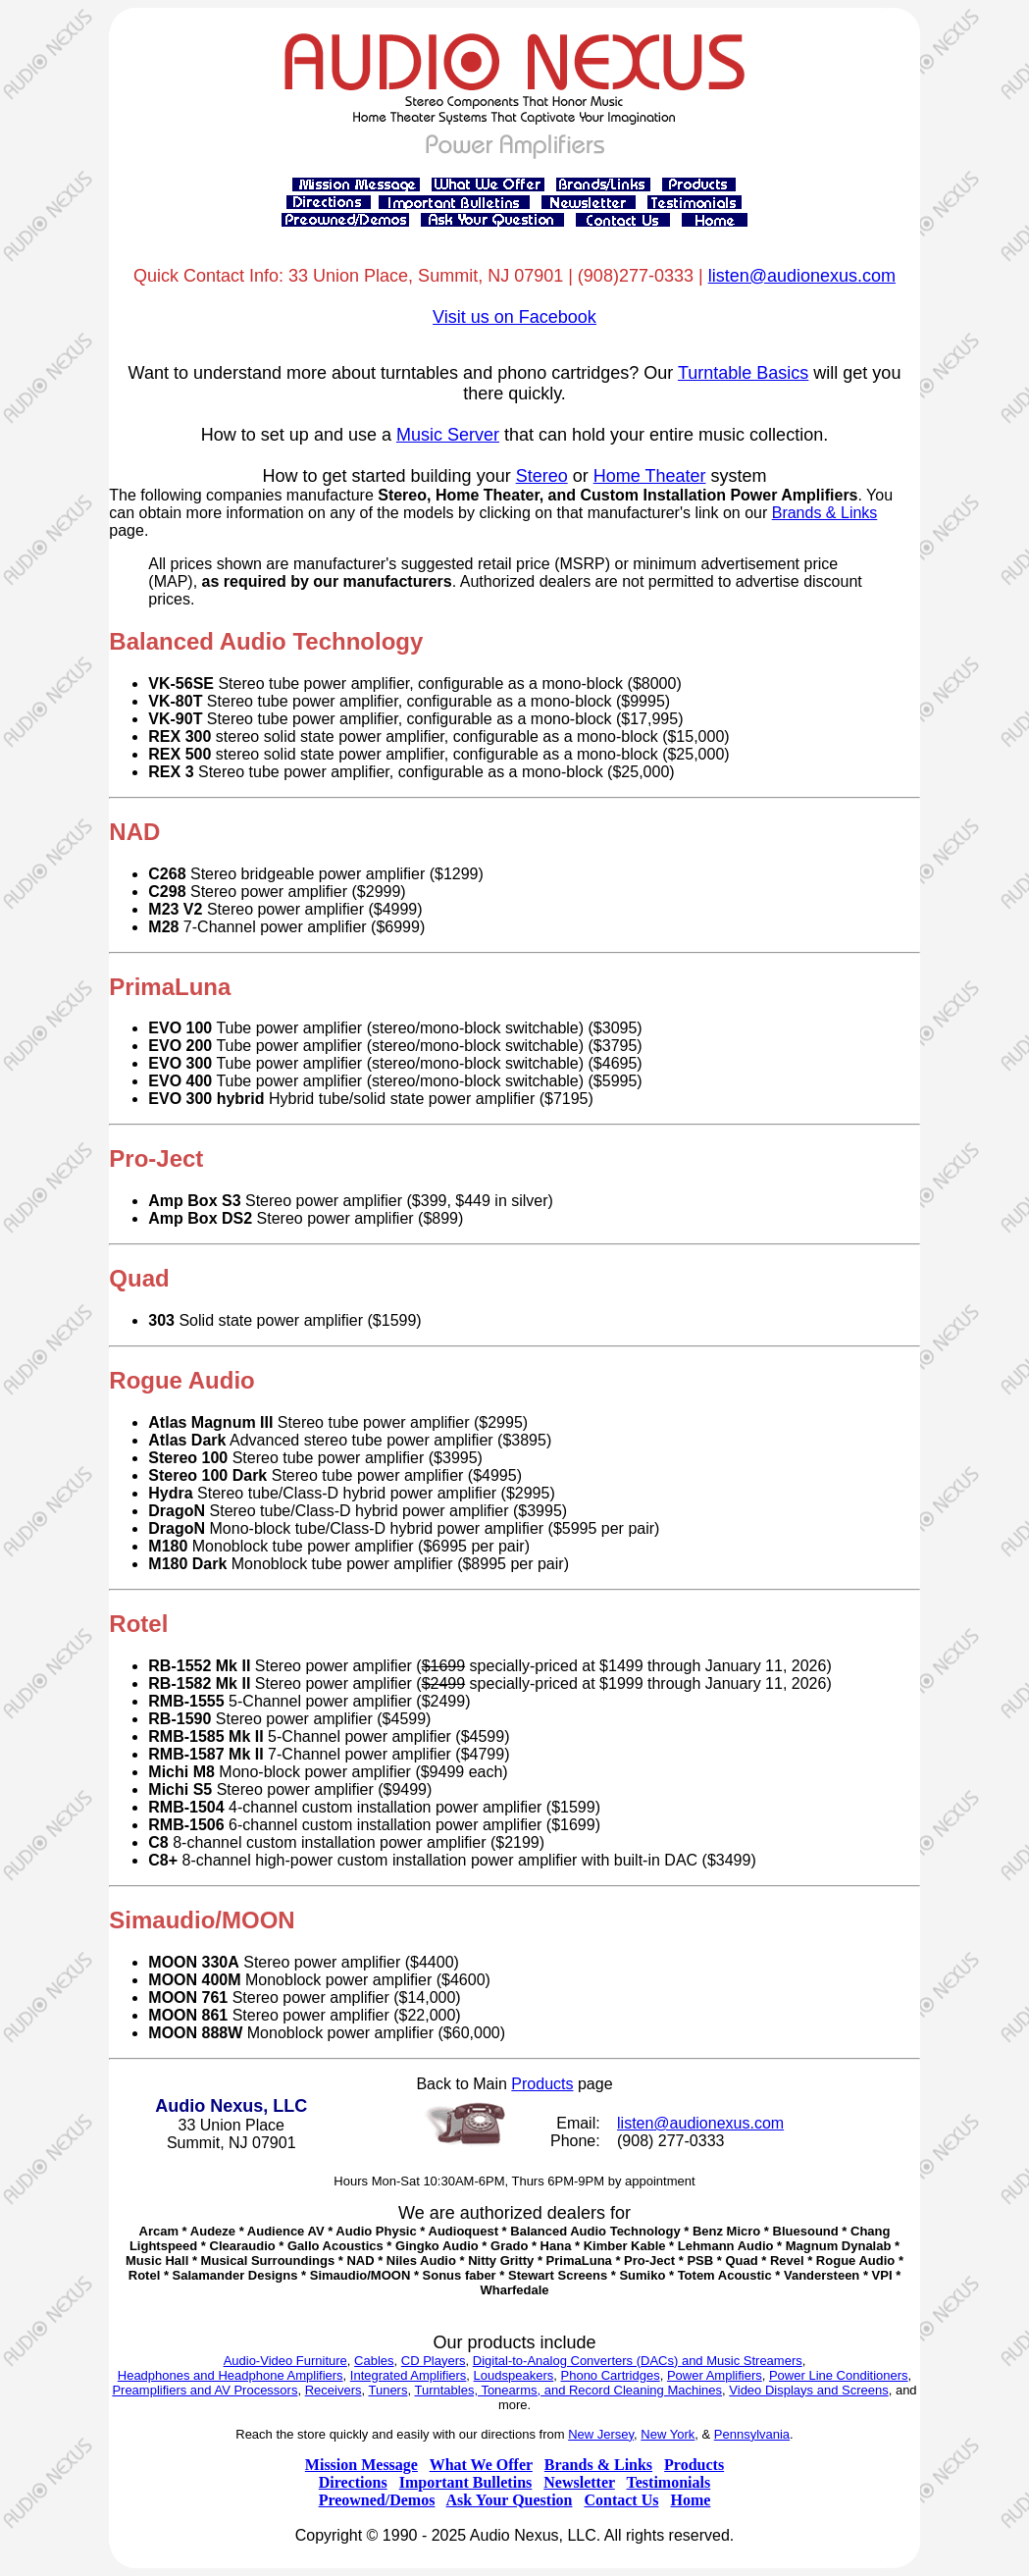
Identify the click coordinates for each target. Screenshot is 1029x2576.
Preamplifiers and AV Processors (204, 2390)
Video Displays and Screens (808, 2390)
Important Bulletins (466, 2482)
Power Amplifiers (714, 2375)
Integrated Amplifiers (408, 2375)
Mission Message (361, 2464)
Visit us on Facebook (514, 317)
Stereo (542, 476)
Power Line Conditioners (838, 2375)
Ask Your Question (509, 2500)
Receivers (333, 2390)
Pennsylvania (752, 2434)
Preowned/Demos (377, 2500)
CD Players (433, 2360)
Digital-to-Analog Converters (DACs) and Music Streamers (637, 2360)
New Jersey (601, 2434)
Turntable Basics (743, 373)
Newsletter (579, 2482)
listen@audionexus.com (802, 276)
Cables (373, 2360)
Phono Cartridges (610, 2375)
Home (690, 2500)
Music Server (447, 435)
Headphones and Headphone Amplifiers (230, 2375)
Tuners (387, 2390)
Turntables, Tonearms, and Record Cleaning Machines (568, 2390)
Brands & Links (825, 512)
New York (668, 2434)
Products (542, 2084)
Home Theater (649, 476)
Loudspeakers (514, 2375)
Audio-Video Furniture (285, 2360)
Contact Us (621, 2500)
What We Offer (481, 2464)
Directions (353, 2482)
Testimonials (669, 2482)
